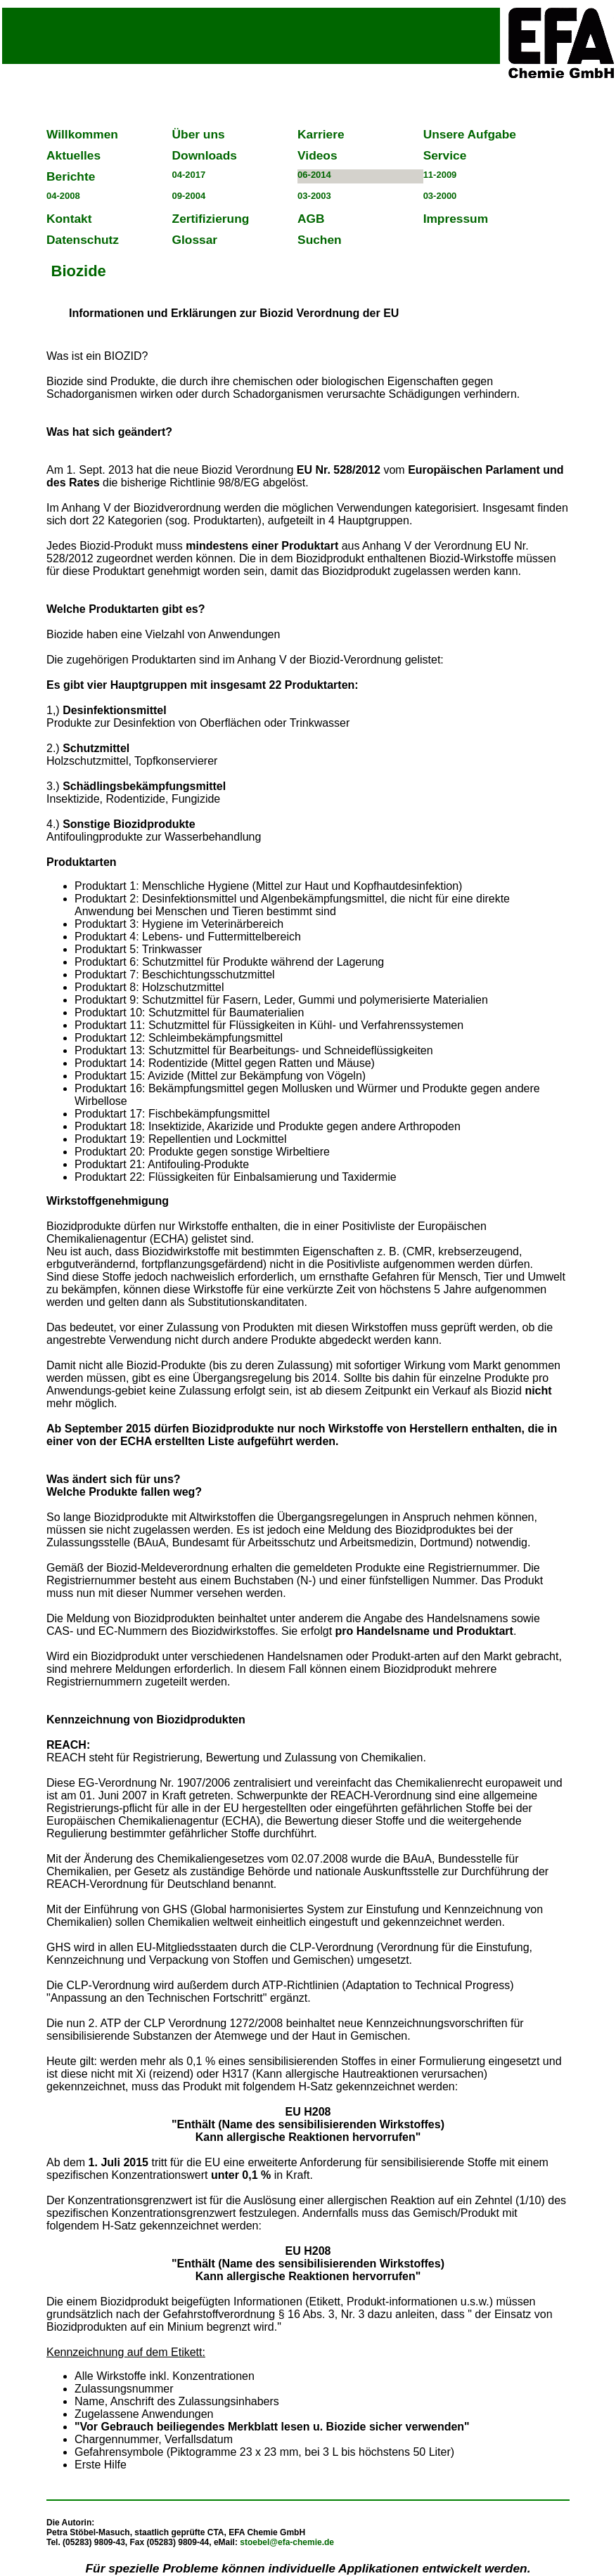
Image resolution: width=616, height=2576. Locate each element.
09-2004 (189, 195)
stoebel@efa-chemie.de (287, 2542)
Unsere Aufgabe (469, 134)
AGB (311, 219)
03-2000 (440, 195)
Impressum (455, 219)
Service (445, 155)
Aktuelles (73, 155)
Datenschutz (82, 240)
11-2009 (440, 174)
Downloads (204, 155)
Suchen (319, 240)
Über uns (198, 134)
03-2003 (314, 195)
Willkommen (82, 134)
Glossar (195, 240)
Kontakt (69, 219)
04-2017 (189, 174)
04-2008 (63, 195)
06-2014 (314, 174)
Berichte (70, 176)
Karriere (320, 134)
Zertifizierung (211, 219)
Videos (317, 155)
